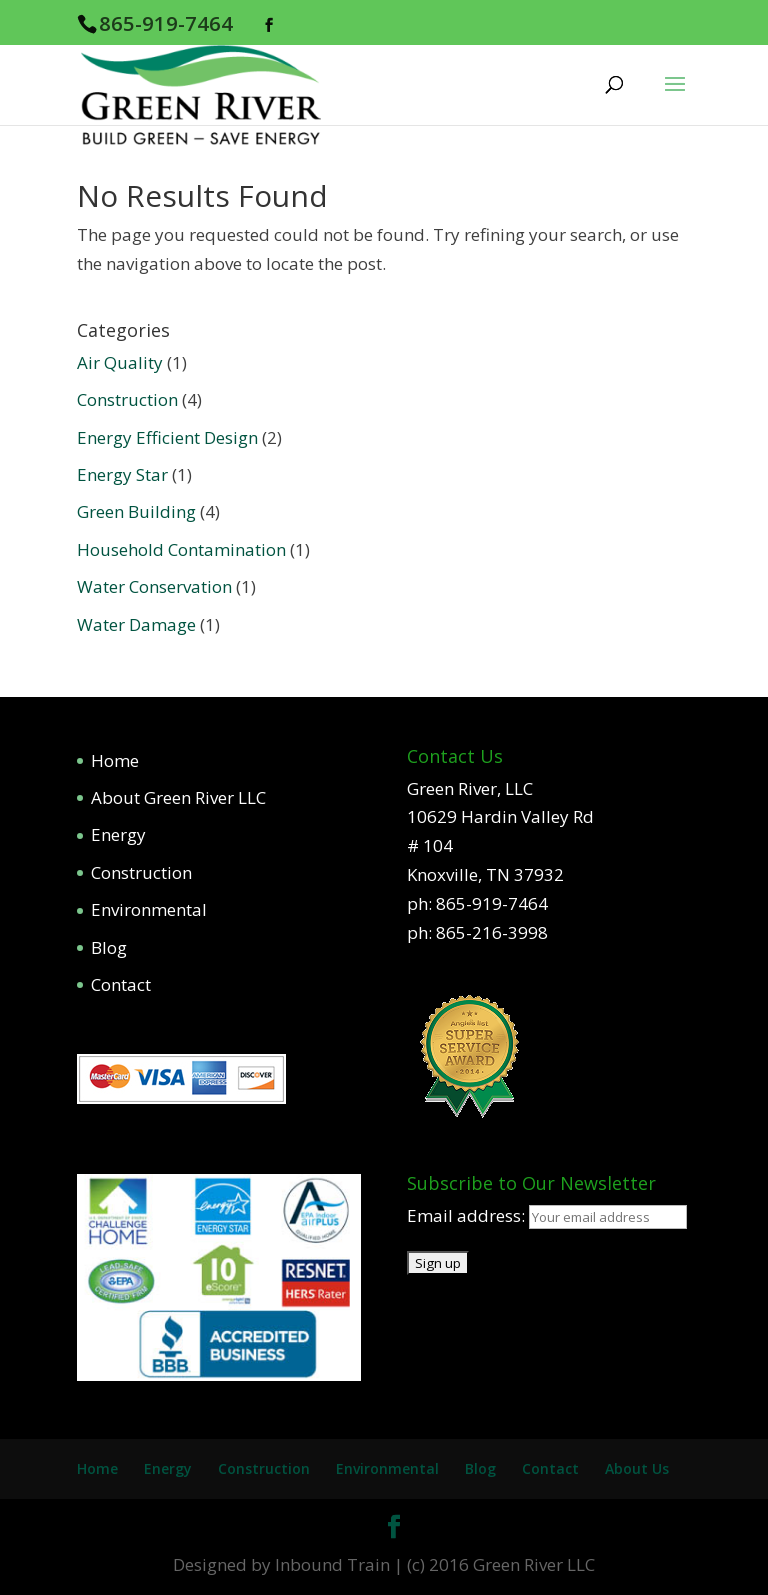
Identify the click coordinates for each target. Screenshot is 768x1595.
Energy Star (122, 474)
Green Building (136, 511)
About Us (637, 1468)
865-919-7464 (166, 23)
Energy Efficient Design (167, 437)
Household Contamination (181, 549)
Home (115, 760)
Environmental (149, 909)
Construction (127, 399)
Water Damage (136, 624)
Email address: (468, 1215)
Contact (121, 984)
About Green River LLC (178, 797)
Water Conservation (154, 586)
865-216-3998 (492, 932)
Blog (109, 947)
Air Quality (120, 362)
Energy (118, 834)
